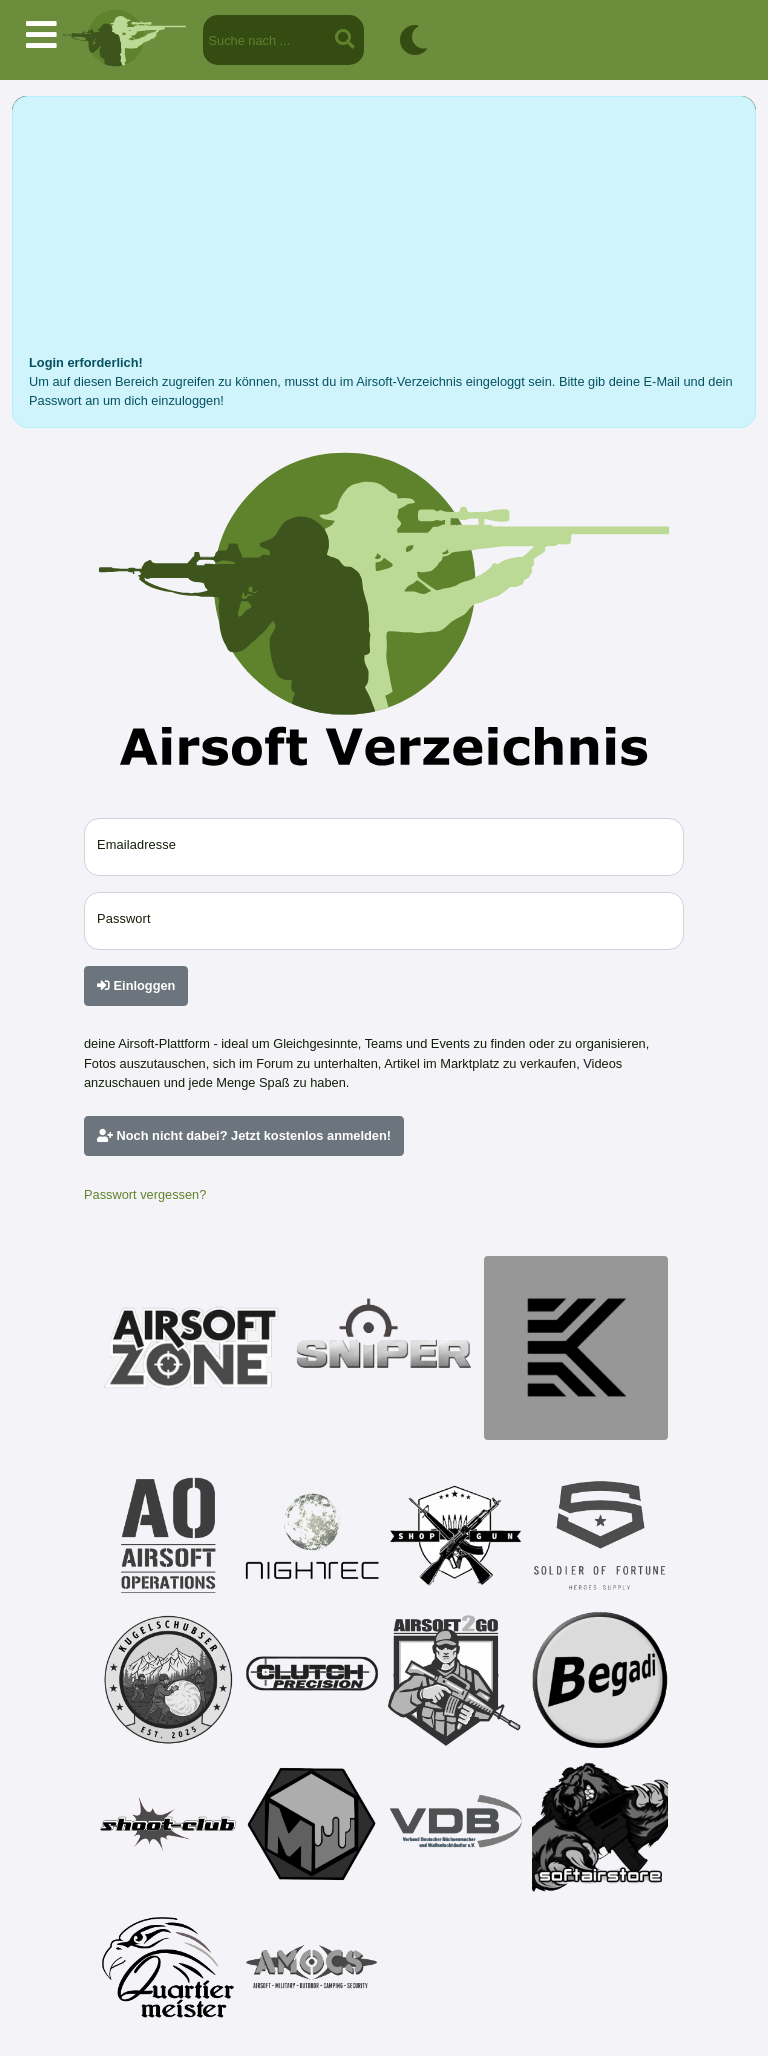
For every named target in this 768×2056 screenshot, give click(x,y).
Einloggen (136, 985)
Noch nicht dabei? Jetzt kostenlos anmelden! (244, 1135)
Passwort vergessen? (145, 1194)
